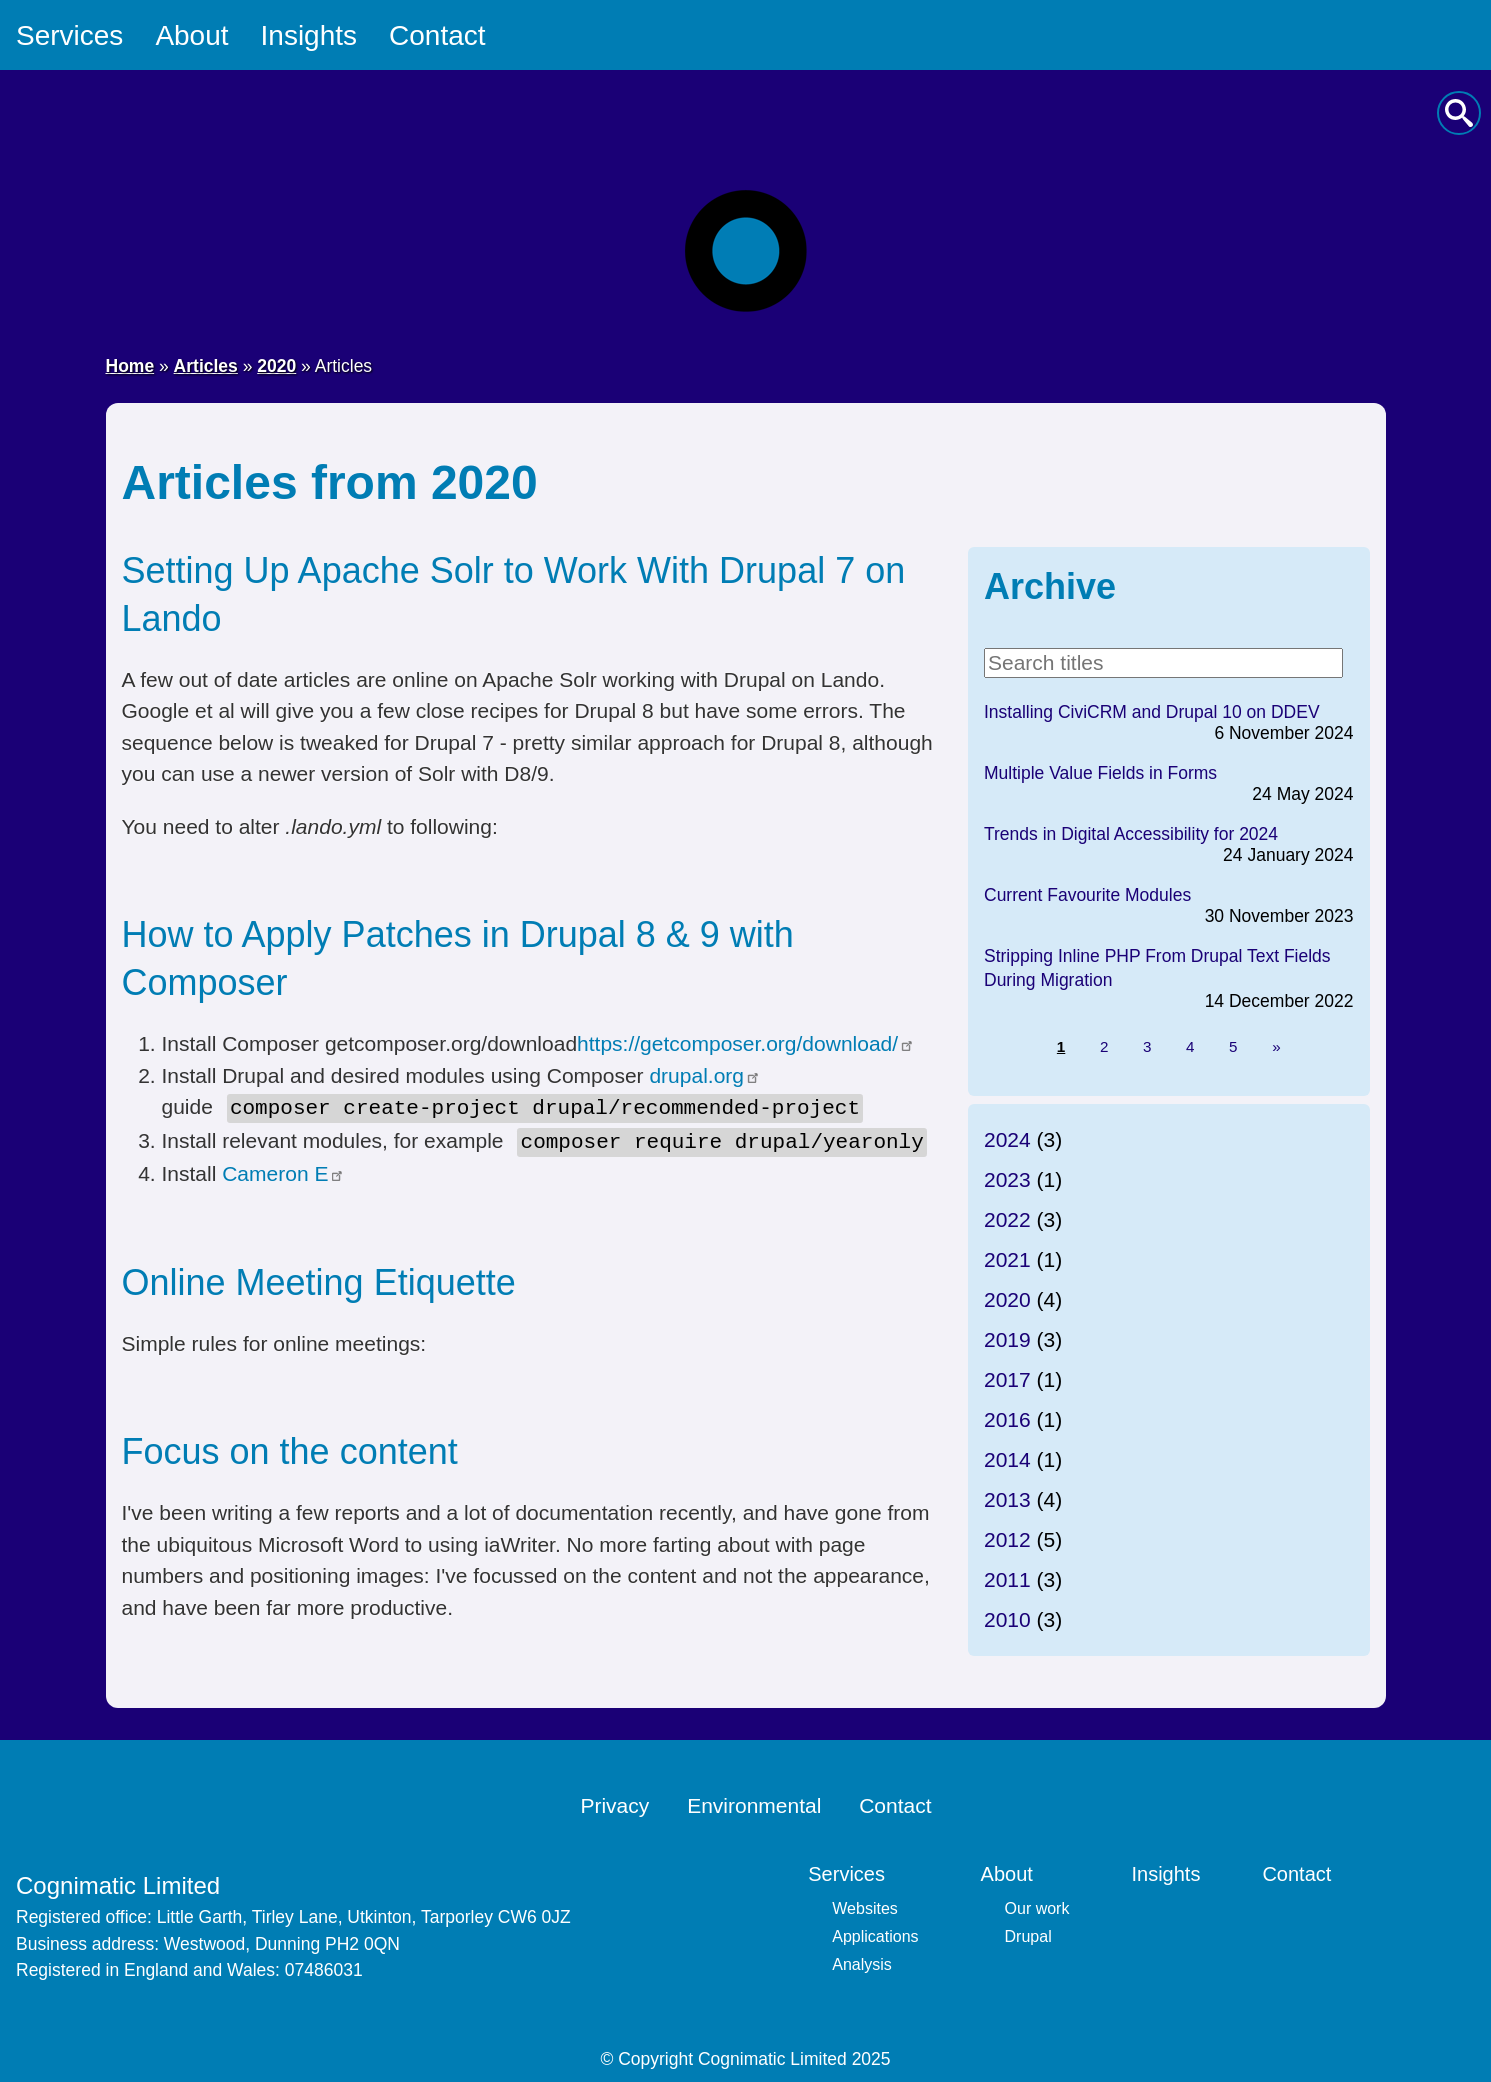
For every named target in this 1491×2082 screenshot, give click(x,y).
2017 (1007, 1379)
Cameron (283, 1169)
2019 (1007, 1339)
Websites (865, 1904)
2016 (1007, 1419)
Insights (309, 35)
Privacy (614, 1802)
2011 (1007, 1579)
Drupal (1028, 1932)
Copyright (655, 2055)
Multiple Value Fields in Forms (1100, 773)
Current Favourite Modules (1087, 895)
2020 (276, 366)
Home (130, 366)
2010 (1007, 1619)
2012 (1007, 1539)
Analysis (862, 1960)
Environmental (754, 1802)
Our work (1037, 1904)
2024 (1007, 1139)
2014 (1007, 1459)
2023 (1007, 1179)
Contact (437, 35)
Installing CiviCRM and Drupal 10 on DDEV (1152, 712)
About (191, 35)
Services (69, 35)
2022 (1007, 1219)
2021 (1007, 1259)
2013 (1007, 1499)
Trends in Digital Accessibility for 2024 (1131, 834)
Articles (206, 366)
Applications (875, 1932)
